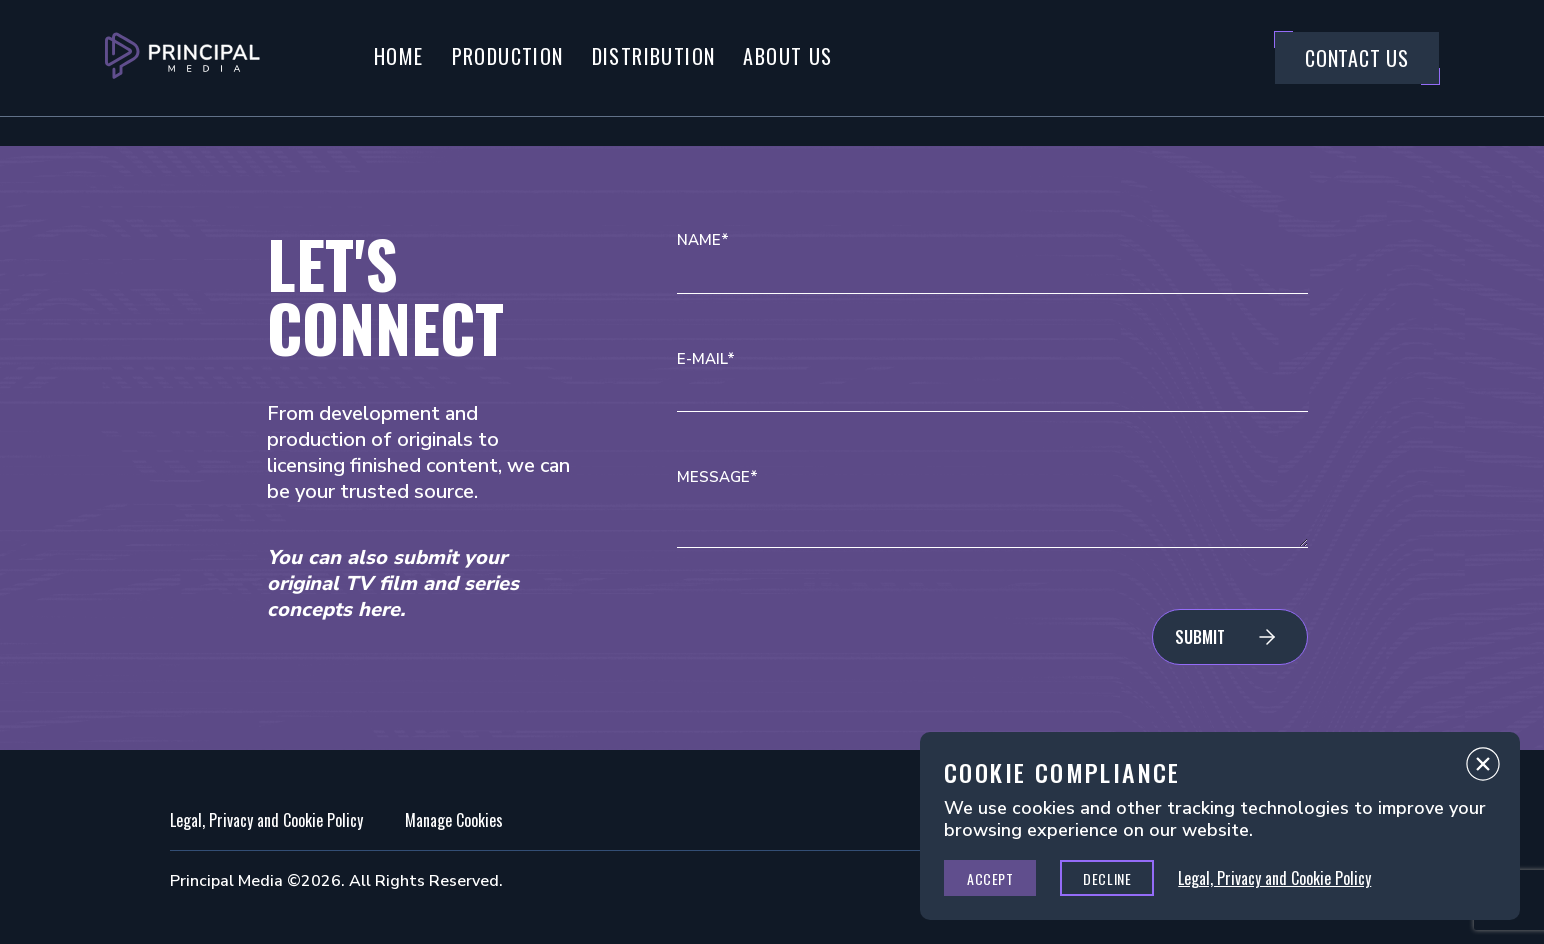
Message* (717, 477)
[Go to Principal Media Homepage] (182, 58)
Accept (990, 878)
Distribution (654, 56)
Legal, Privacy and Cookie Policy (266, 820)
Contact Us (1357, 58)
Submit (1200, 637)
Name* (703, 240)
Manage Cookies (454, 820)
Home (399, 56)
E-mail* (706, 359)
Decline (1107, 878)
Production (508, 56)
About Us (787, 56)
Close (1483, 769)
